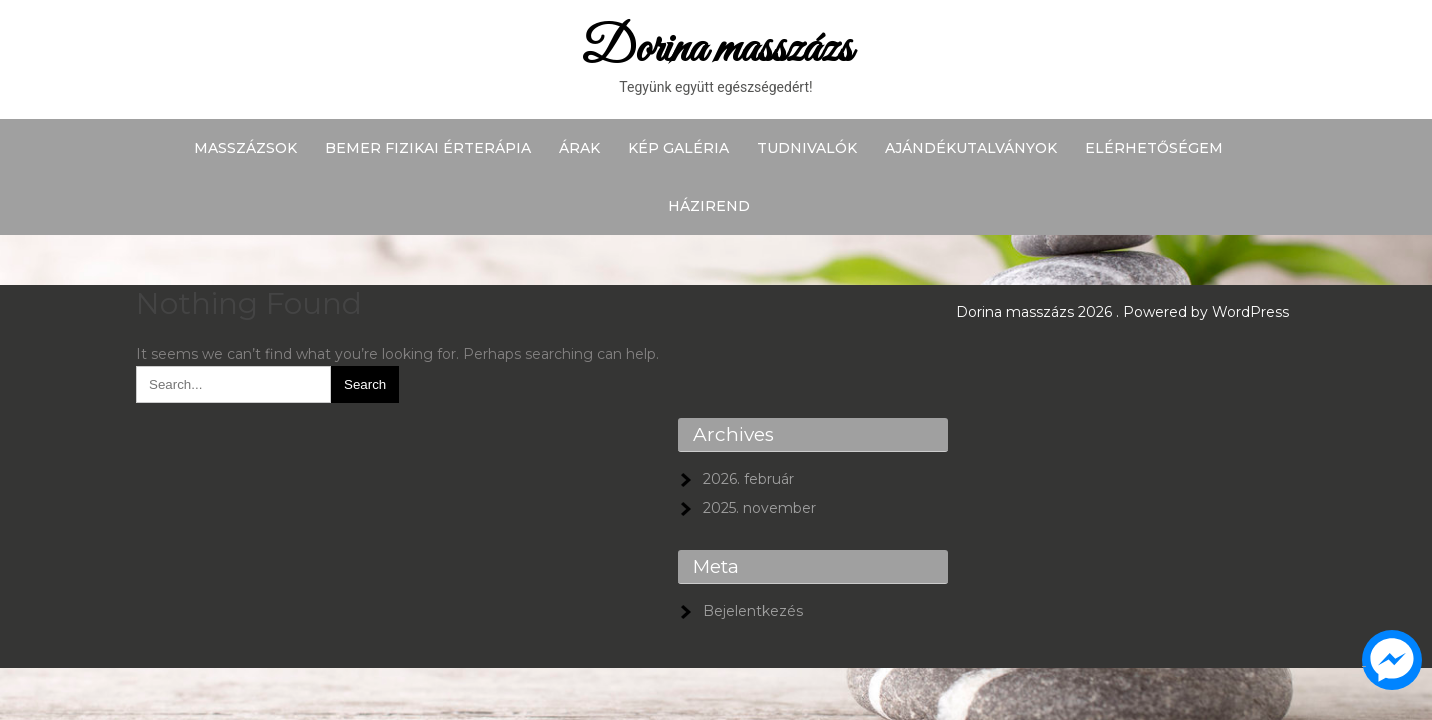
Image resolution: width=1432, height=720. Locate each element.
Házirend (709, 206)
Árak (579, 148)
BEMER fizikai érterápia (428, 148)
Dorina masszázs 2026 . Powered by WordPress (1122, 312)
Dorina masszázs (716, 49)
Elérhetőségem (1154, 148)
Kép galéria (678, 148)
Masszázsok (245, 148)
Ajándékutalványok (971, 148)
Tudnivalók (807, 148)
